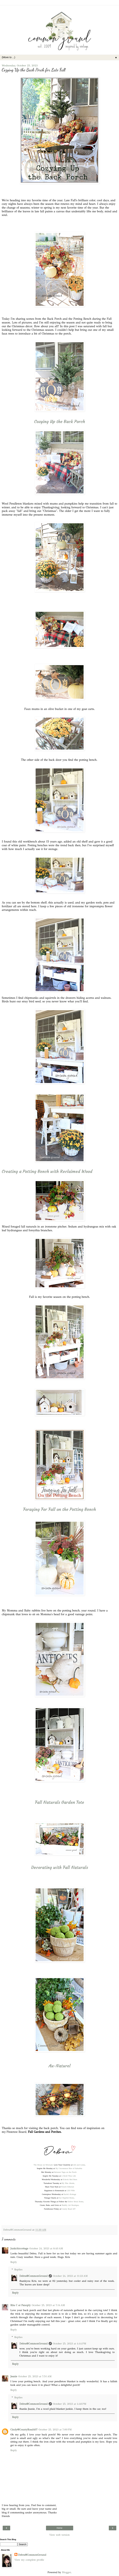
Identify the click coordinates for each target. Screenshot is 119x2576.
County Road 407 (69, 2209)
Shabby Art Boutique (70, 2205)
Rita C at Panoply (20, 2305)
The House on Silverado (43, 2165)
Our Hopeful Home (66, 2198)
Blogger (66, 2572)
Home (59, 2528)
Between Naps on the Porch (65, 2172)
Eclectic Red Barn (69, 2179)
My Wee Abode (68, 2183)
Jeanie (13, 2376)
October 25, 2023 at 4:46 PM (69, 2403)
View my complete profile (29, 2559)
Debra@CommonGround (33, 2276)
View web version (59, 2534)
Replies (18, 2269)
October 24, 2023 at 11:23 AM (70, 2276)
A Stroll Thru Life (68, 2176)
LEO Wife (71, 2191)
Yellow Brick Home (75, 2202)
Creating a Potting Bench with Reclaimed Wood (47, 1171)
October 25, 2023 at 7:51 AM (35, 2376)
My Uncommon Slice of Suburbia (68, 2168)
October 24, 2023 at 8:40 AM (46, 2248)
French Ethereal (67, 2187)
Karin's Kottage (70, 2194)
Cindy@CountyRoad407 (23, 2429)
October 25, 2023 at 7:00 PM (55, 2429)
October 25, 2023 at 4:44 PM (69, 2343)
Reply (13, 2262)
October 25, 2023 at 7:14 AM (48, 2305)
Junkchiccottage (19, 2248)
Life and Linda (79, 2165)
